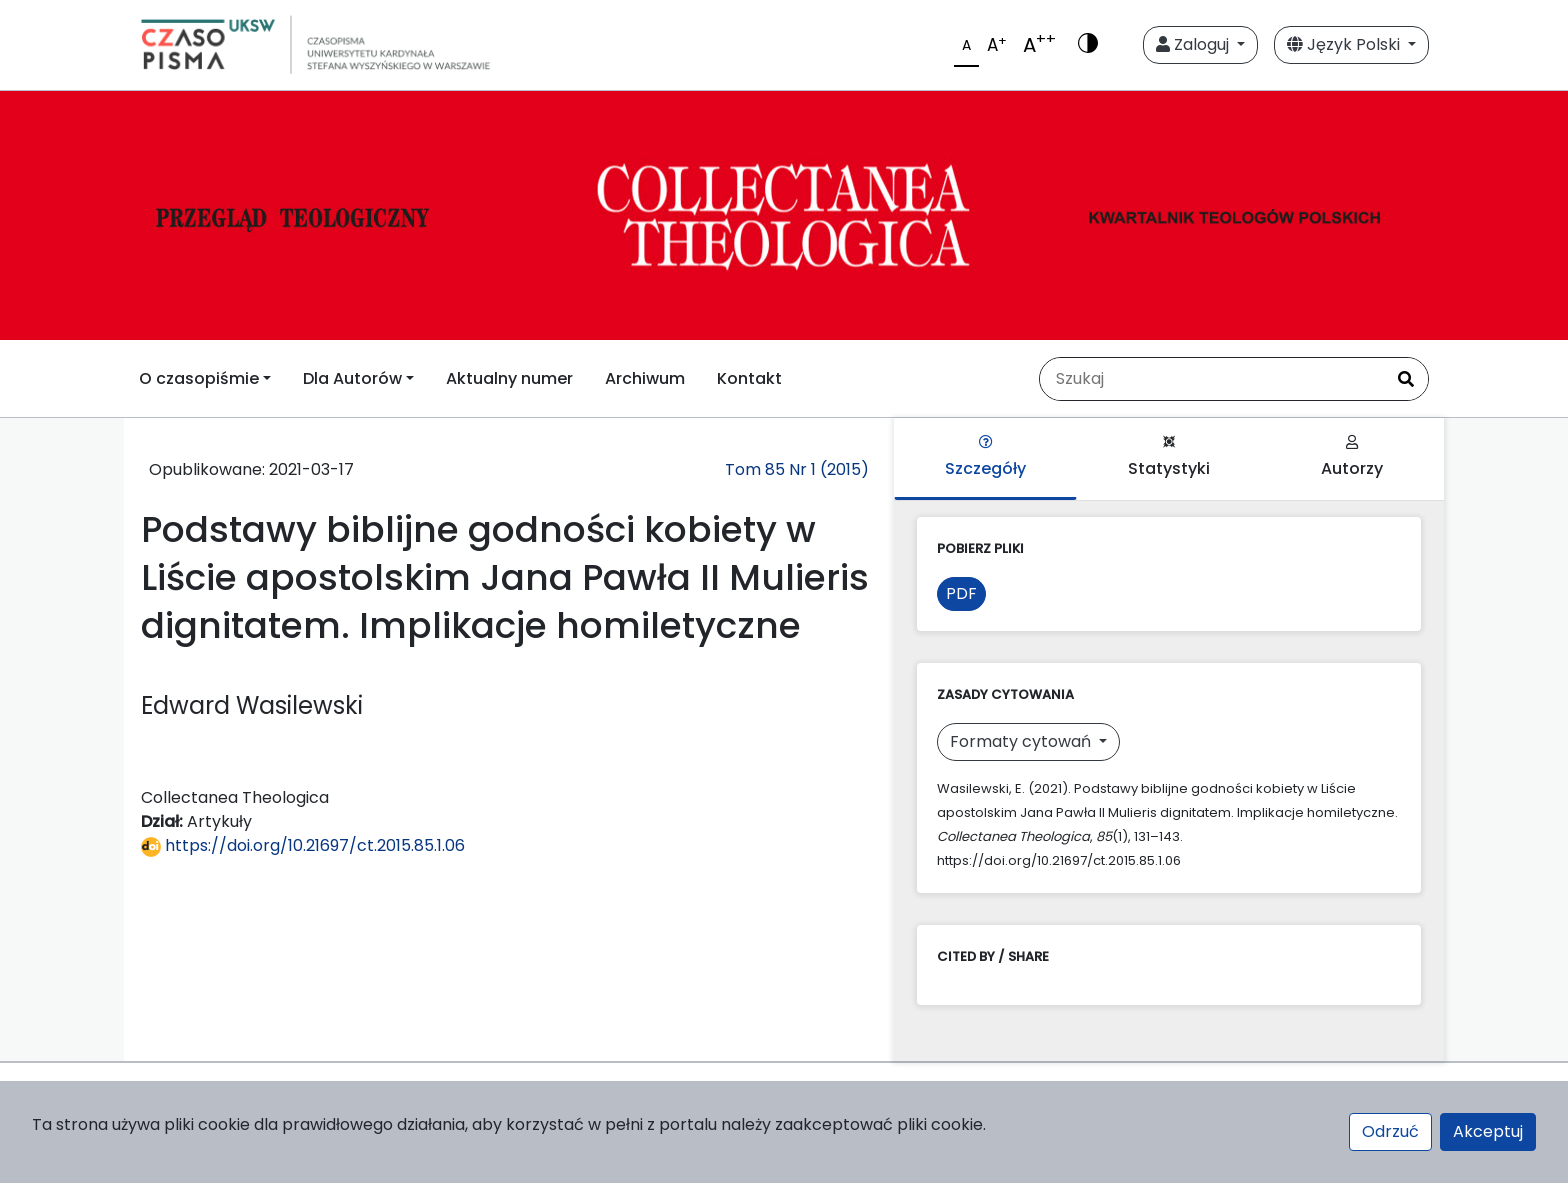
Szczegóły (985, 457)
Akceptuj (1488, 1131)
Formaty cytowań (1022, 741)
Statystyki (1169, 457)
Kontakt (749, 378)
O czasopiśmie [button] (199, 378)
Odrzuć (1390, 1131)
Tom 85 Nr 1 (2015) (797, 469)
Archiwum (645, 378)
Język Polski (1345, 44)
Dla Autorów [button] (352, 378)
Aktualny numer (509, 378)
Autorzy (1352, 457)
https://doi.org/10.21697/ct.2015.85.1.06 (303, 845)
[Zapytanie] (1212, 379)
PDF (961, 593)
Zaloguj (1194, 44)
